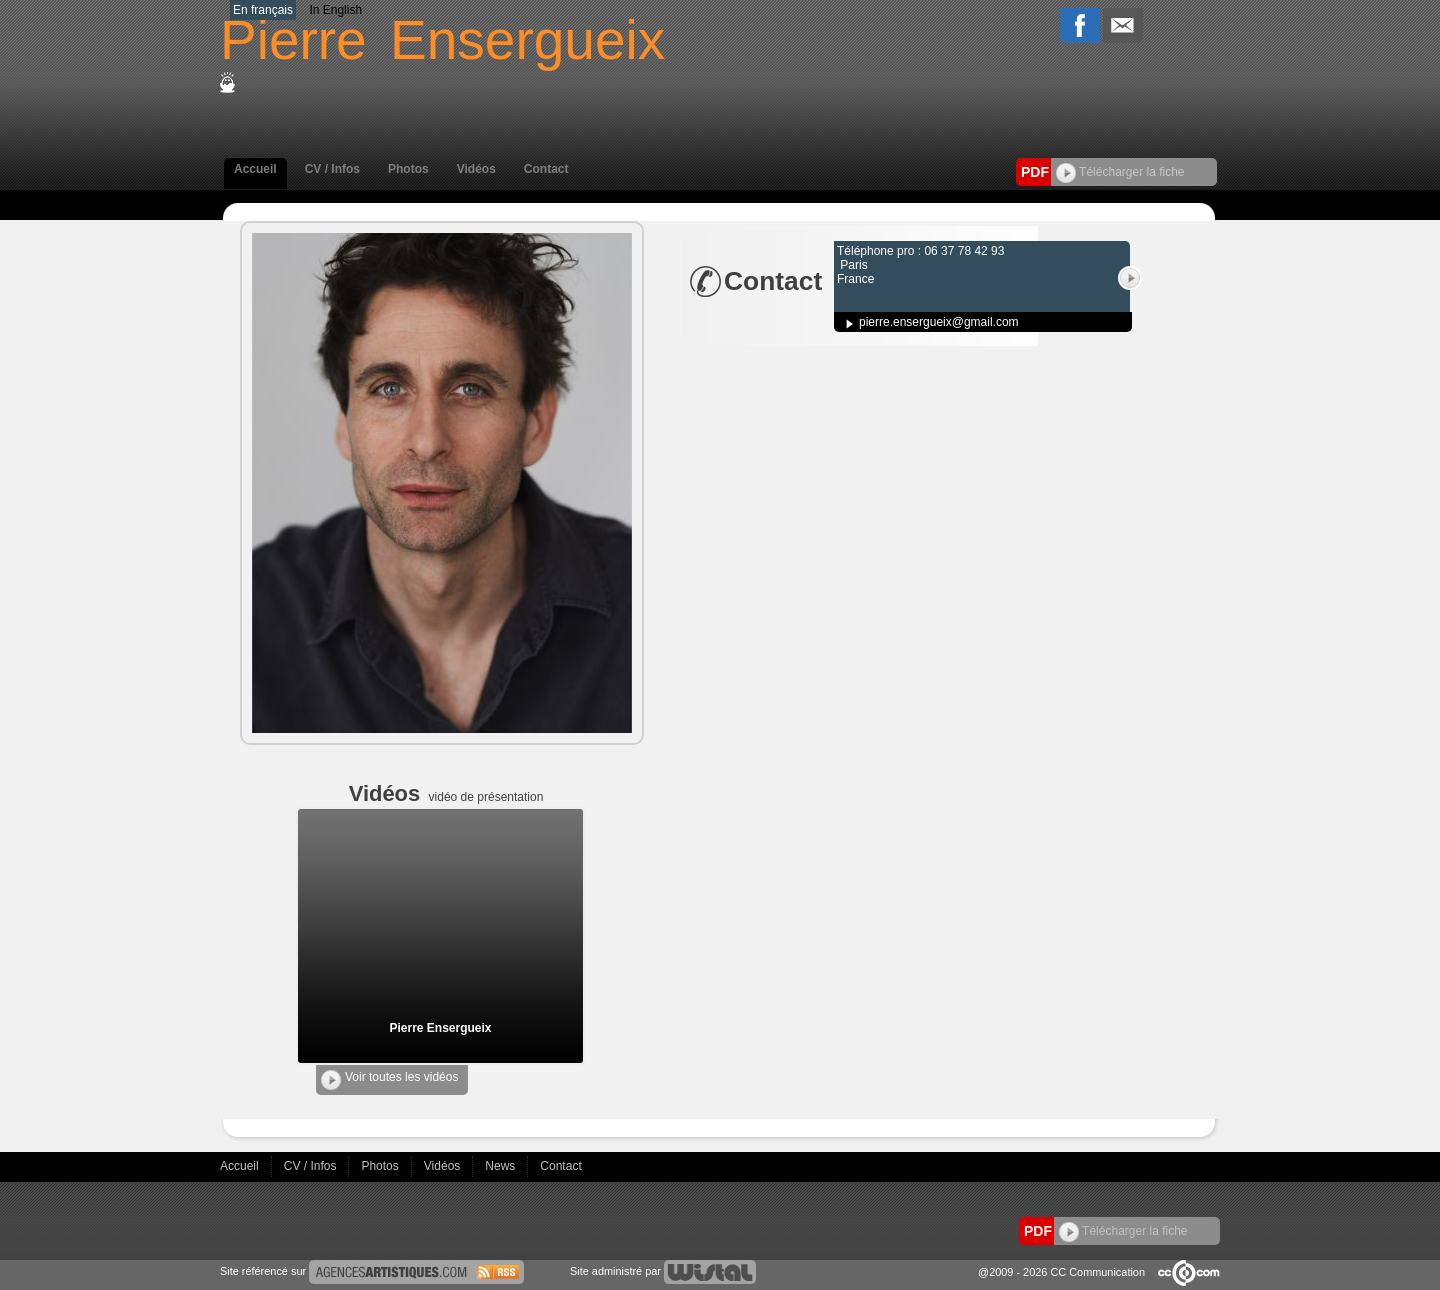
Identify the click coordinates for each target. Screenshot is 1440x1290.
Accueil (255, 169)
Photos (408, 169)
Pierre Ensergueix (440, 1028)
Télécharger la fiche (1120, 172)
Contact (546, 169)
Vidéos (476, 169)
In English (335, 10)
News (501, 1166)
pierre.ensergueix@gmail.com (939, 322)
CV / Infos (332, 169)
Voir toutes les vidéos (389, 1080)
